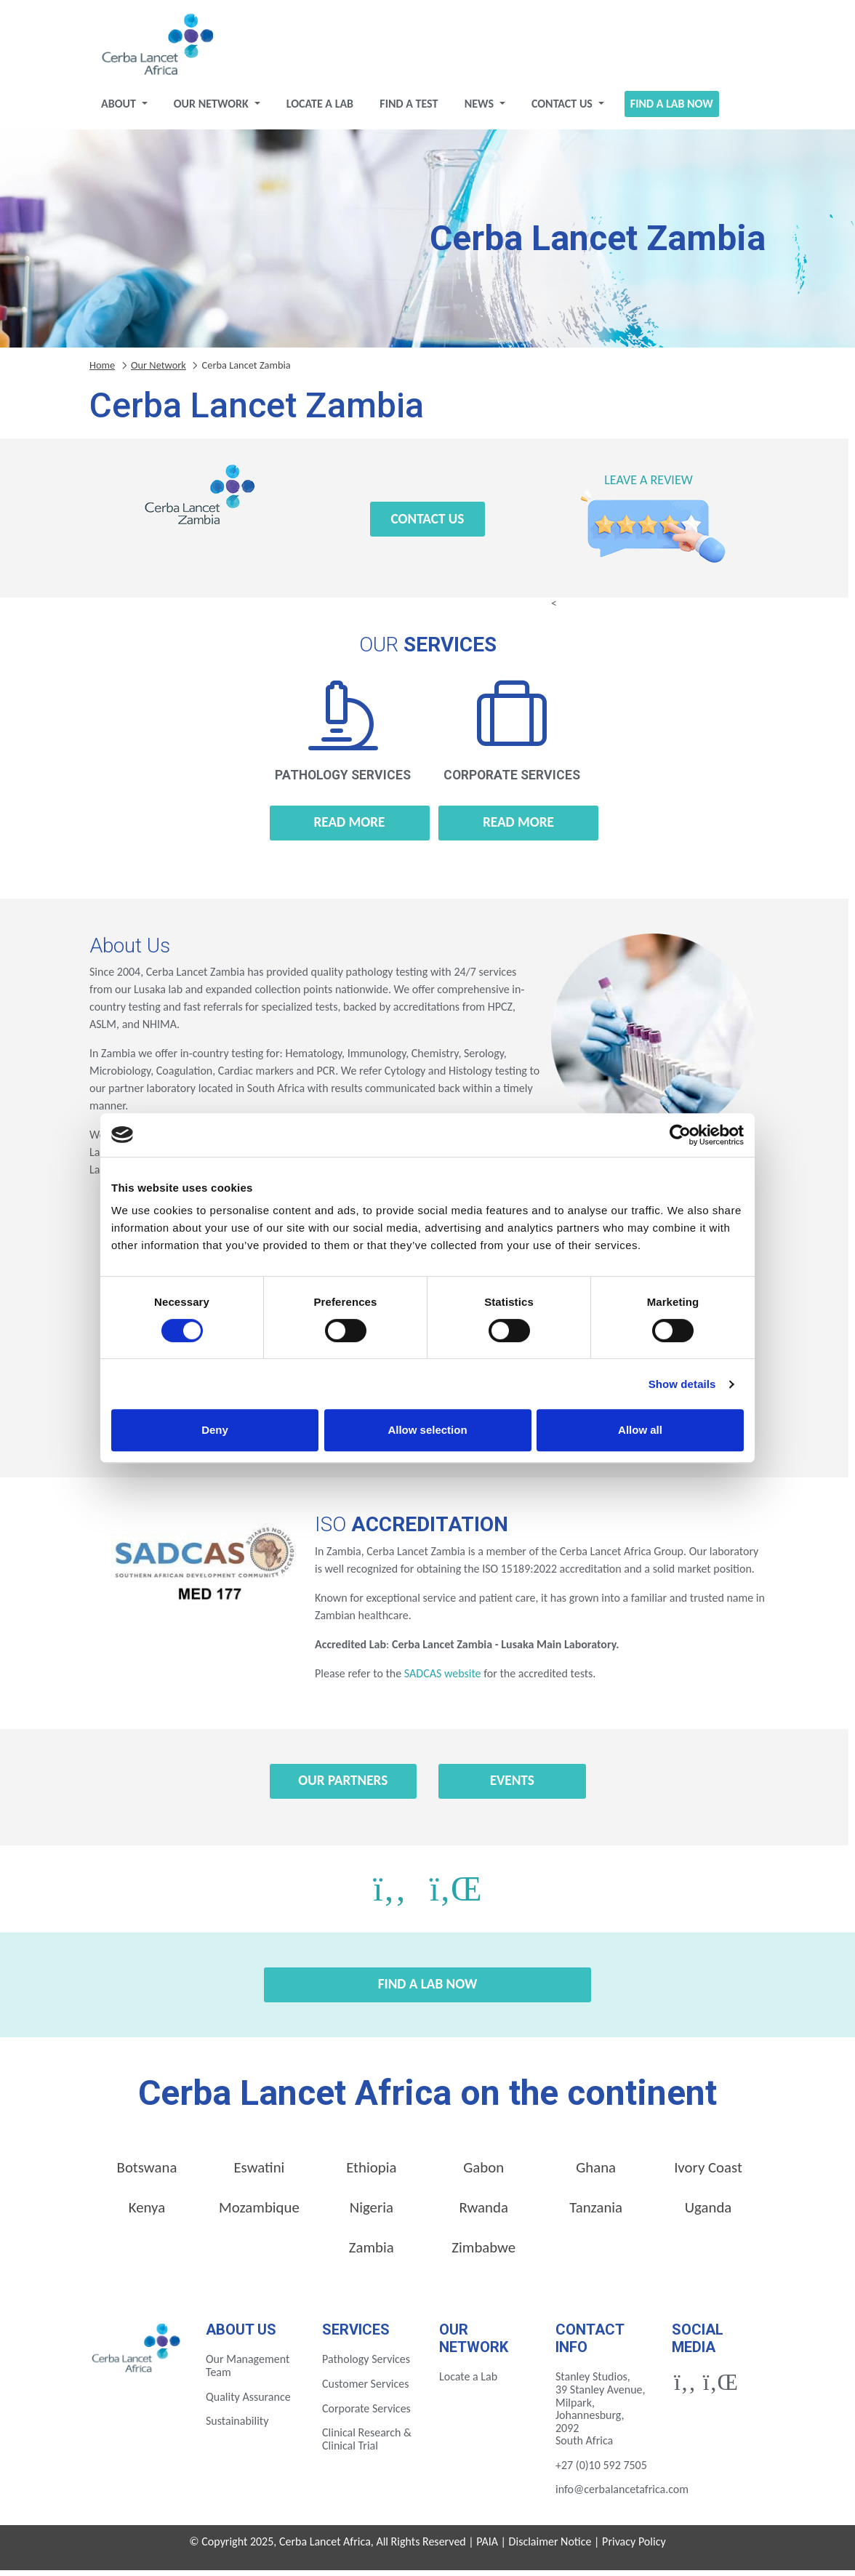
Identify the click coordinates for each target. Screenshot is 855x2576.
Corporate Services (366, 2414)
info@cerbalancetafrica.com (622, 2495)
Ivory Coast (708, 2173)
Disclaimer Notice (550, 2547)
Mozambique (259, 2213)
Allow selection (427, 1430)
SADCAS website (442, 1679)
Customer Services (365, 2389)
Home (102, 370)
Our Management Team (247, 2371)
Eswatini (258, 2173)
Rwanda (483, 2213)
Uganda (708, 2213)
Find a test (409, 109)
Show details (682, 1384)
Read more (349, 827)
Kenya (147, 2213)
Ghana (596, 2173)
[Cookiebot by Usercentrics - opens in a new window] (680, 1135)
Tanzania (595, 2213)
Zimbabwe (483, 2253)
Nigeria (371, 2213)
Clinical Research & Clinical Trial (367, 2444)
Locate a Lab (319, 109)
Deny (214, 1430)
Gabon (483, 2173)
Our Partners (343, 1786)
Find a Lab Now (671, 109)
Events (512, 1786)
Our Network (213, 109)
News (481, 109)
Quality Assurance (248, 2403)
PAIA (487, 2547)
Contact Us (563, 109)
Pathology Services (366, 2365)
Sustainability (237, 2426)
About (119, 109)
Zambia (371, 2253)
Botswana (147, 2173)
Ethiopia (371, 2173)
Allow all (640, 1430)
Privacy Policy (634, 2547)
